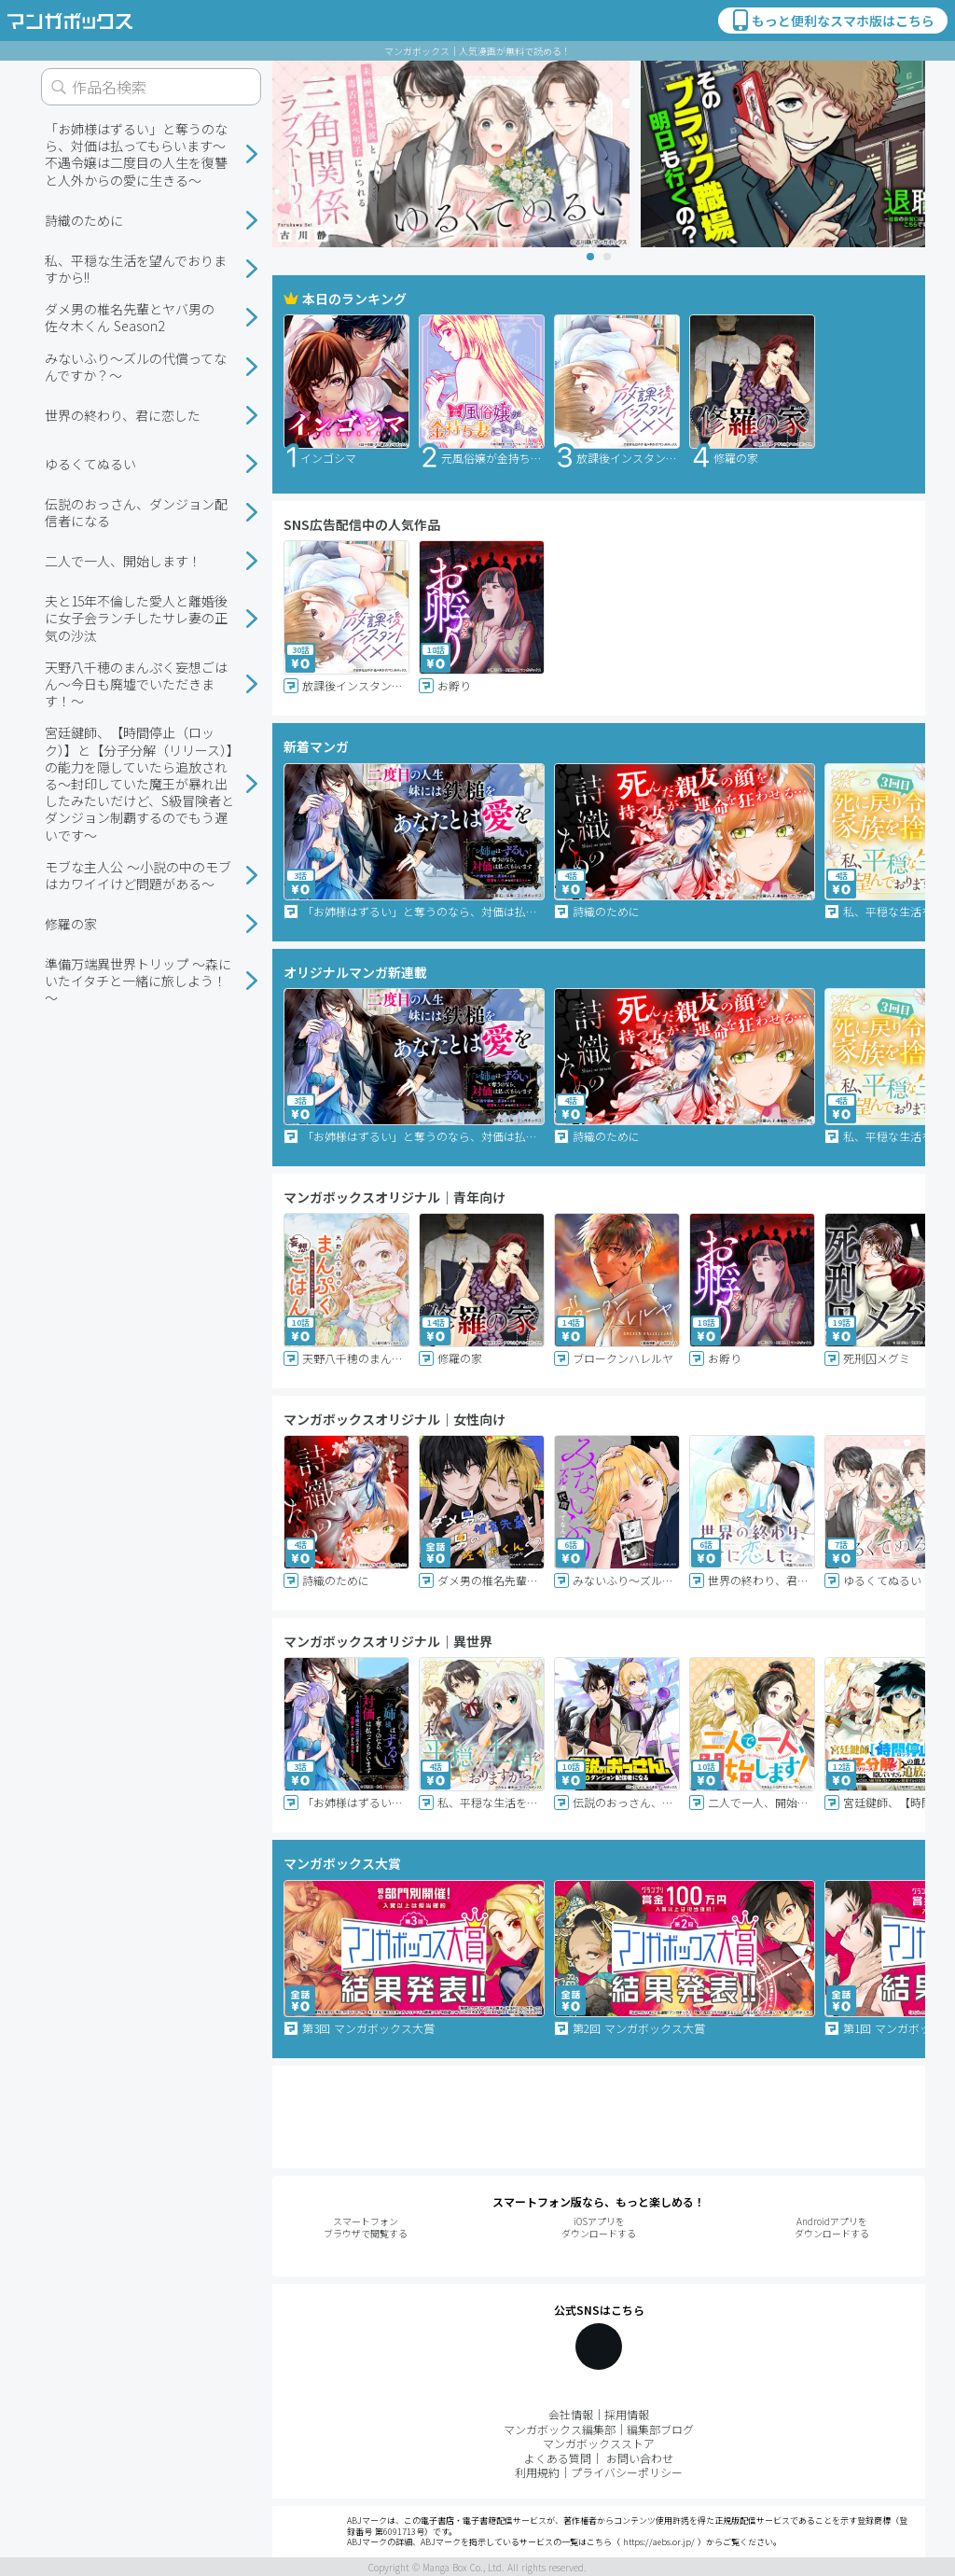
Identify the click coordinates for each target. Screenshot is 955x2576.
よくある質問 (557, 2458)
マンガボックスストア (599, 2443)
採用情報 (626, 2414)
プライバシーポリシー (627, 2472)
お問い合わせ (639, 2458)
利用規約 (537, 2472)
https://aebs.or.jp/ (659, 2542)
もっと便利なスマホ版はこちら (831, 20)
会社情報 (570, 2414)
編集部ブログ (660, 2429)
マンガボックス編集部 (560, 2429)
